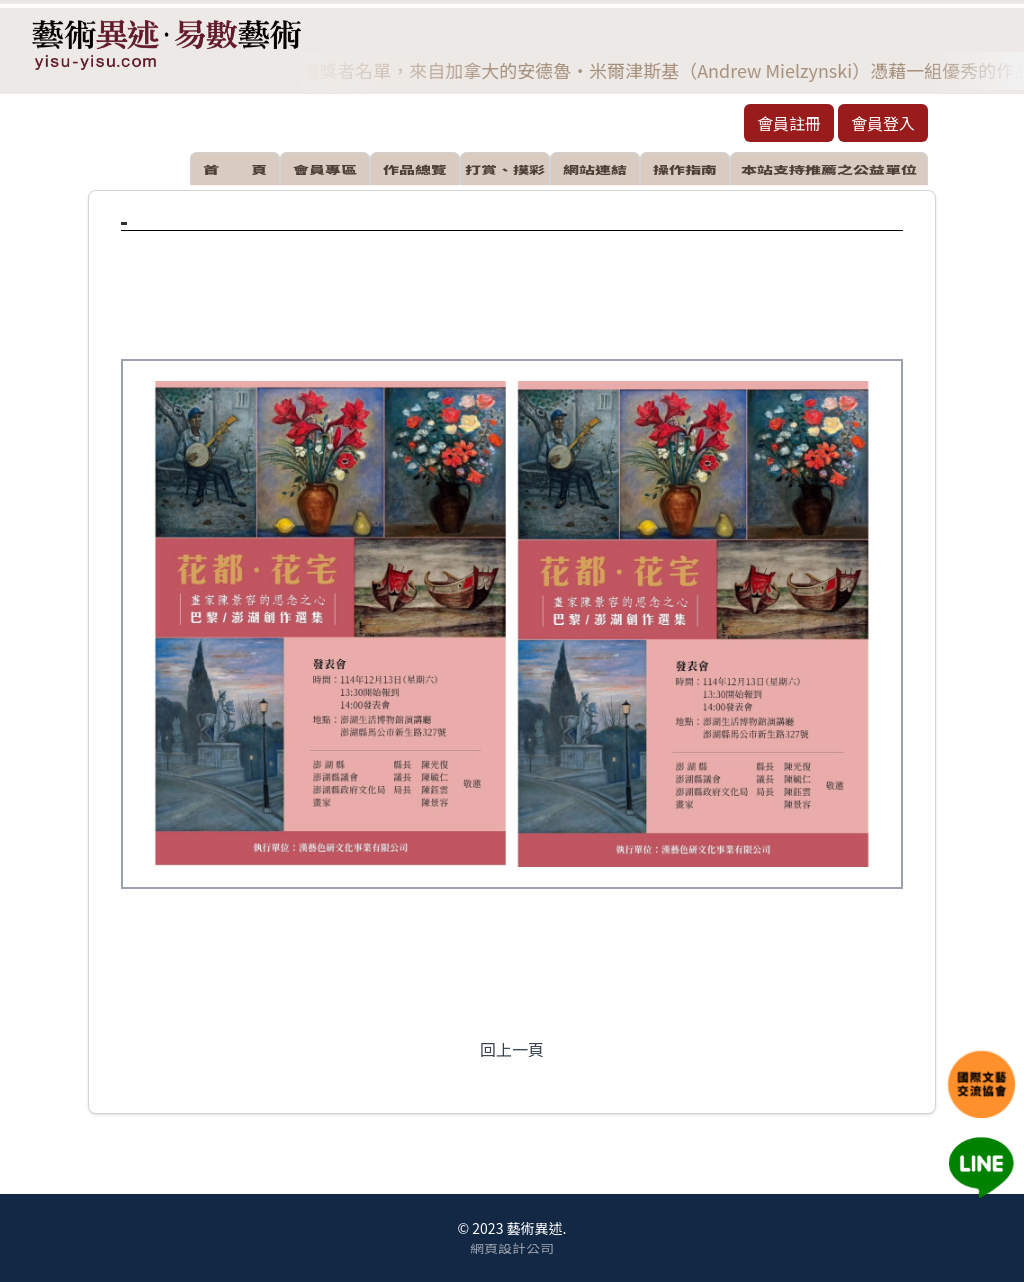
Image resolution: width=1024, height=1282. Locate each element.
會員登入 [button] (883, 123)
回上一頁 (512, 1049)
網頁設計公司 (512, 1247)
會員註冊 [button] (789, 123)
